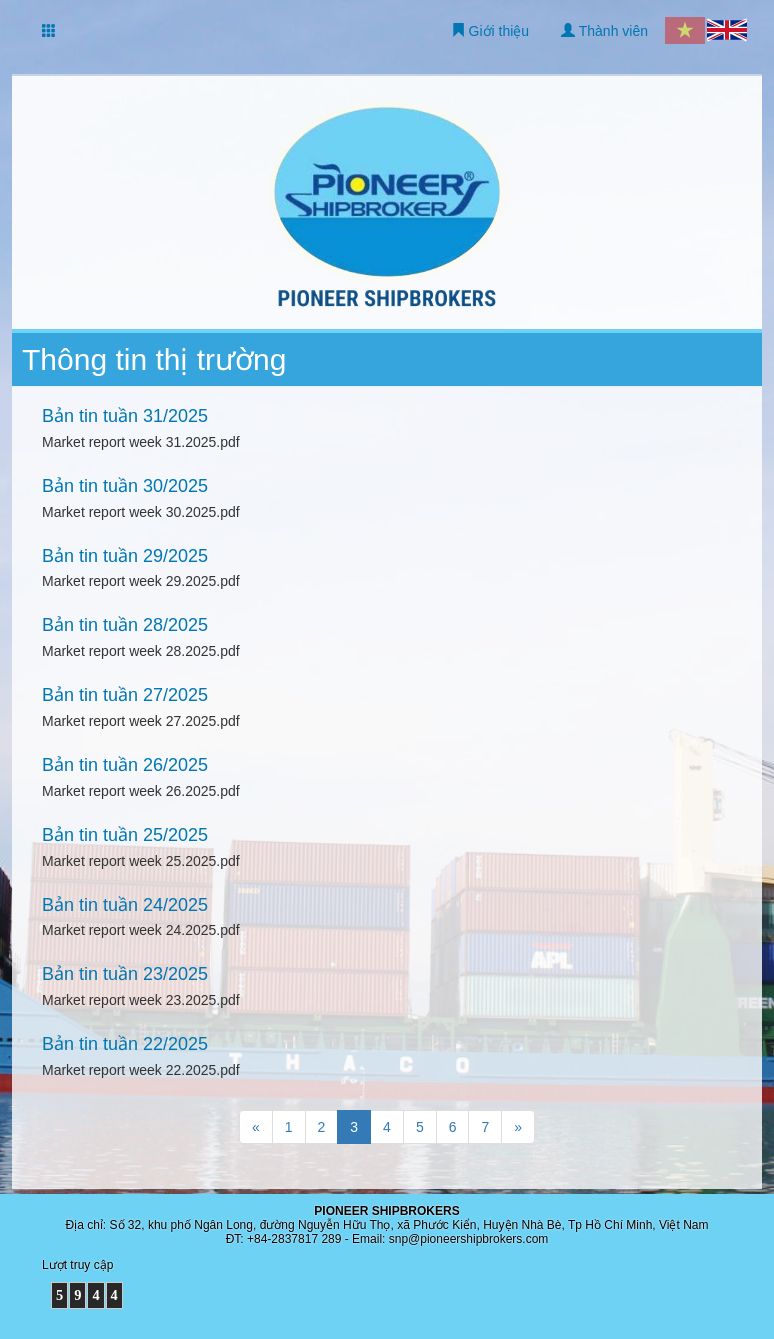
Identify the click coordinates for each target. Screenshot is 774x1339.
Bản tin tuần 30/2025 (125, 486)
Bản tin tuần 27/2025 (125, 695)
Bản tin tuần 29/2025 (125, 556)
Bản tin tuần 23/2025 (125, 974)
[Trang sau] (518, 1127)
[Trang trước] (256, 1127)
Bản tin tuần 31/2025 (125, 416)
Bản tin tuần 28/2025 (125, 625)
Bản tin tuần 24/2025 (125, 905)
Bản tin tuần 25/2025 (125, 835)
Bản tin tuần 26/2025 (125, 765)
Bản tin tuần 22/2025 (125, 1044)
